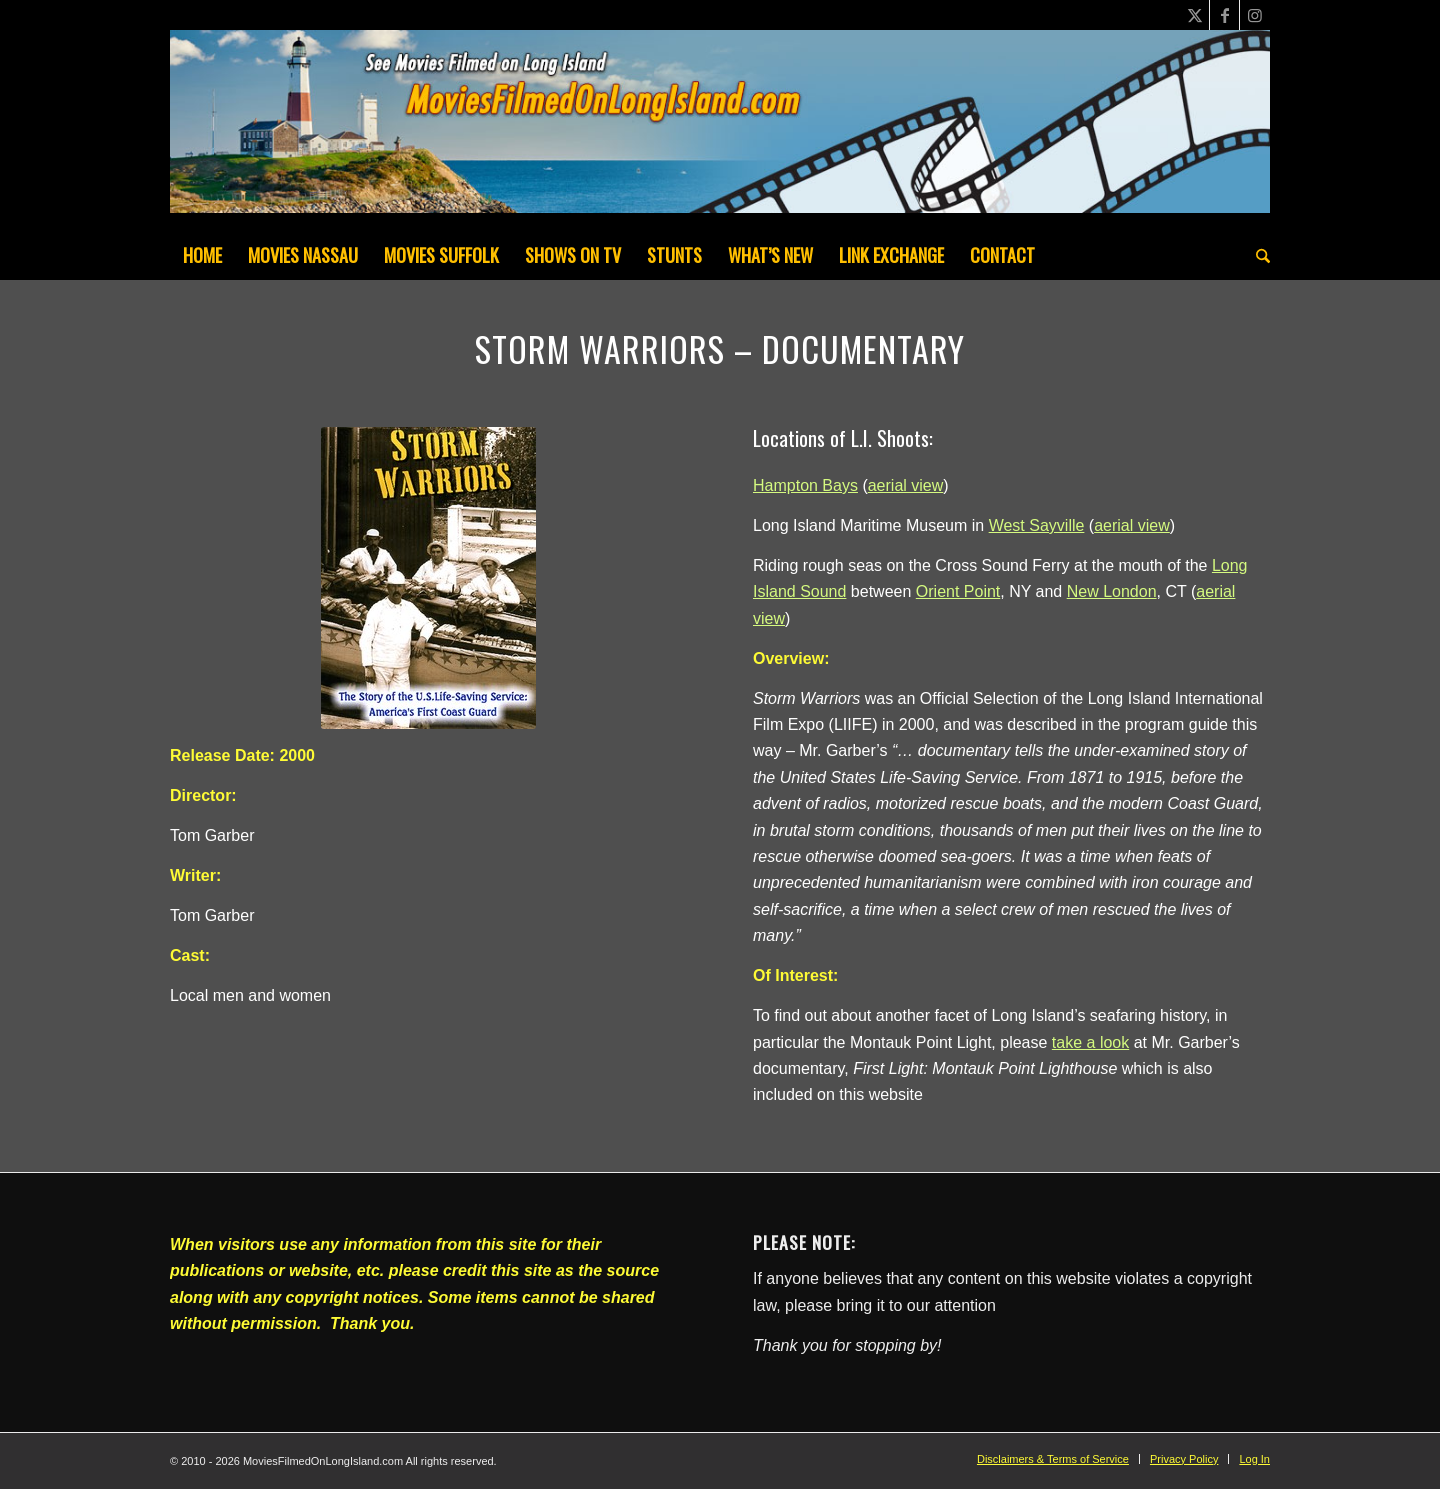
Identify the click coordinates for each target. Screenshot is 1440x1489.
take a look (1090, 1042)
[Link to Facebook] (1224, 15)
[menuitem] (202, 255)
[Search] (1256, 255)
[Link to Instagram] (1255, 15)
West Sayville (1037, 525)
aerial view (906, 485)
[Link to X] (1194, 15)
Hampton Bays (805, 485)
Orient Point (958, 591)
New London (1112, 591)
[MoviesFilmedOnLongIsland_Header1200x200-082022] (720, 130)
